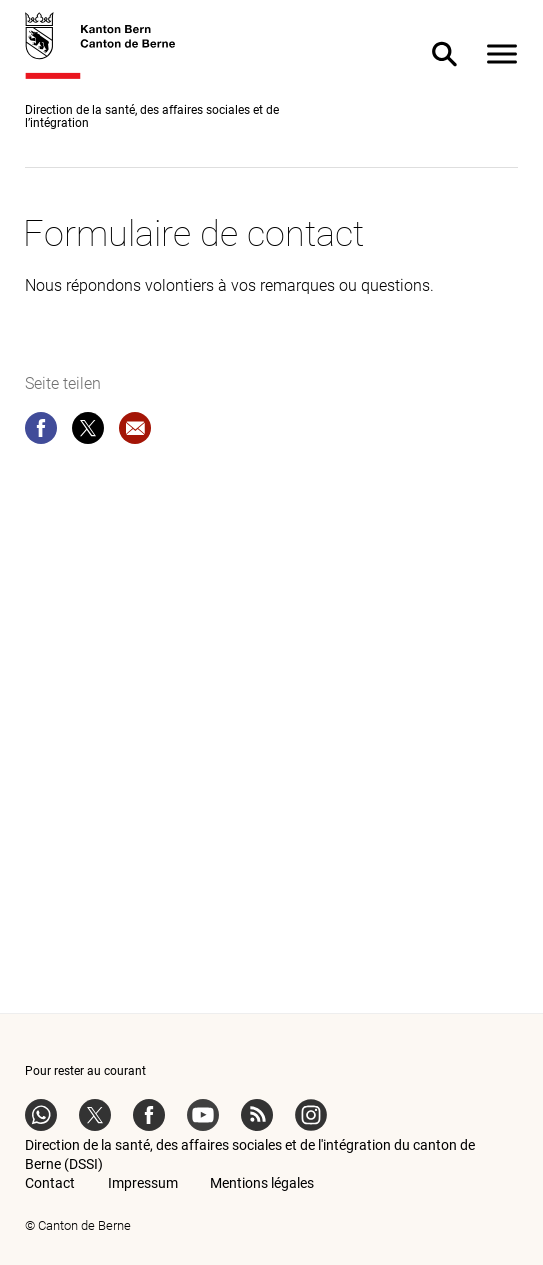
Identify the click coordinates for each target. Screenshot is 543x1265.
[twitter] (88, 432)
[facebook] (41, 432)
